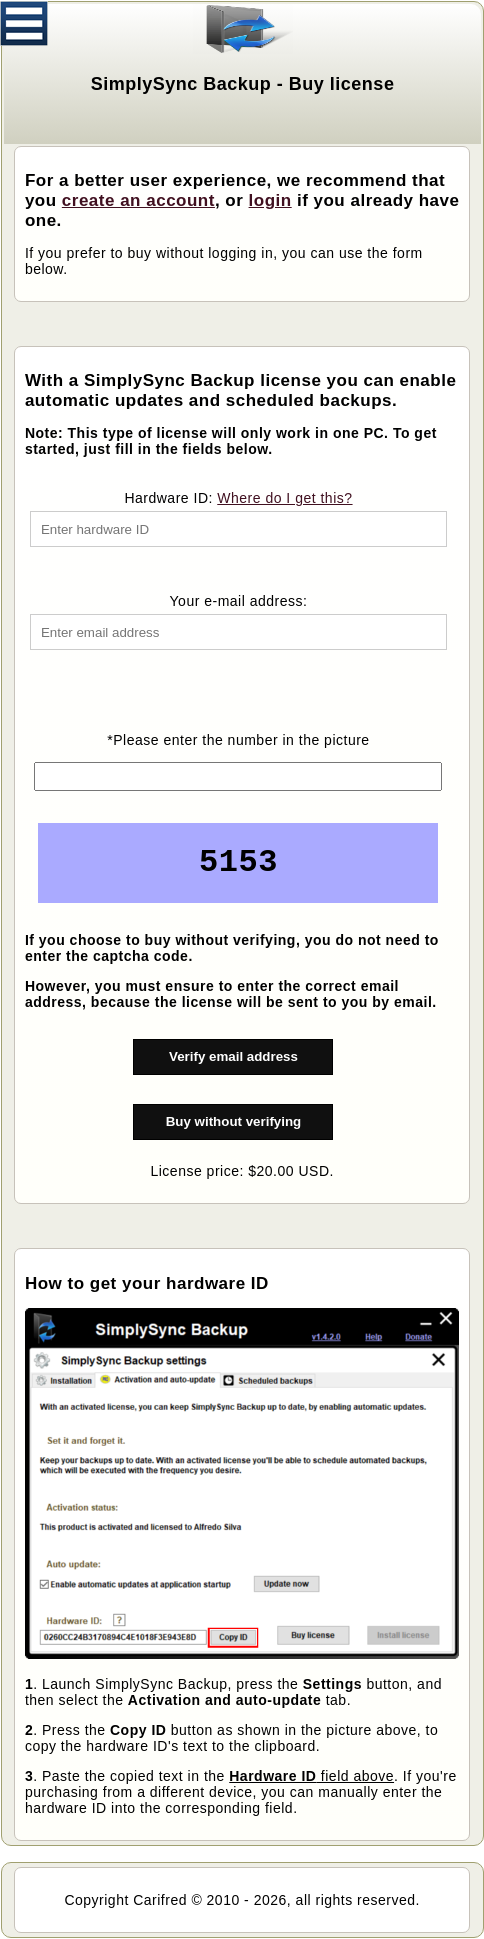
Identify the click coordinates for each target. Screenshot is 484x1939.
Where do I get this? (284, 498)
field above (311, 1776)
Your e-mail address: (239, 601)
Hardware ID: (238, 498)
